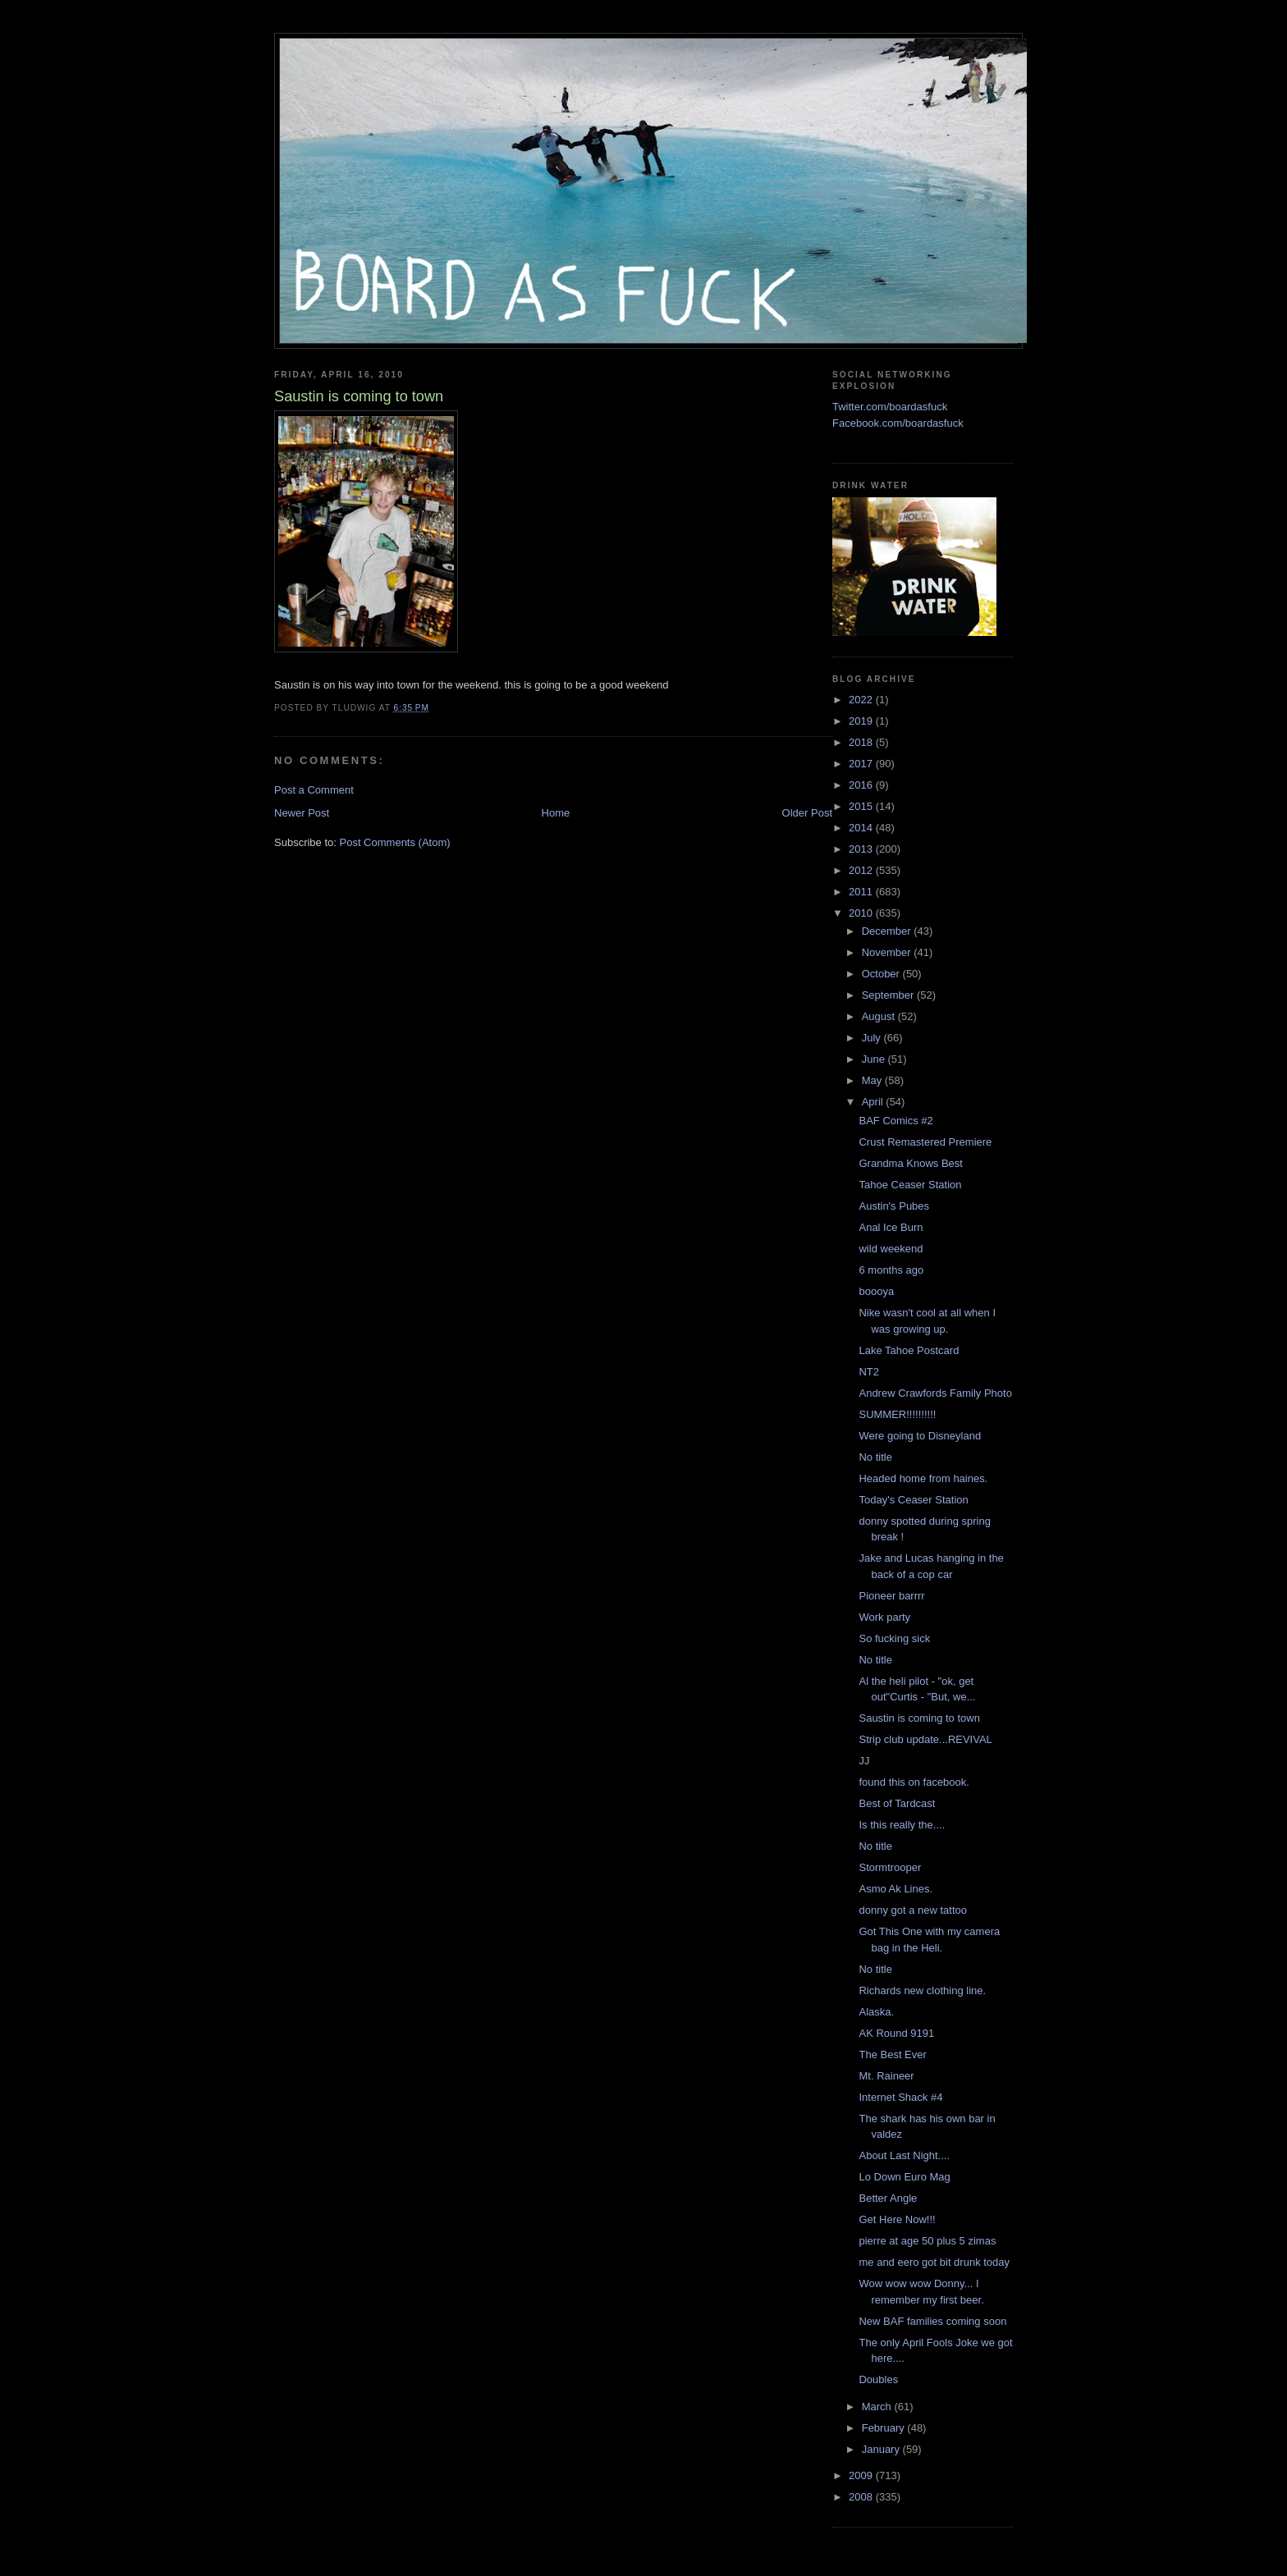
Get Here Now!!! (897, 2219)
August (880, 1016)
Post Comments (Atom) (395, 842)
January (882, 2449)
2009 (862, 2475)
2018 (862, 742)
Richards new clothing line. (922, 1990)
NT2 (869, 1372)
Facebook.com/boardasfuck (898, 423)
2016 (862, 785)
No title (875, 1457)
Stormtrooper (890, 1867)
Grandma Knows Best (910, 1163)
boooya (876, 1291)
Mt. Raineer (886, 2076)
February (885, 2428)
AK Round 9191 (896, 2033)
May (873, 1080)
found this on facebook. (914, 1782)
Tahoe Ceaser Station (910, 1184)
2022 (862, 699)
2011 (862, 891)
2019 (862, 721)
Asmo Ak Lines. (895, 1889)
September (889, 995)
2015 (862, 806)
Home (556, 813)
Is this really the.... (902, 1825)
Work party (884, 1617)
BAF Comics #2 (895, 1120)
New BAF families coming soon (932, 2321)
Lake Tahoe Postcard (909, 1350)
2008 (862, 2497)
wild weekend (891, 1248)
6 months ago (891, 1270)
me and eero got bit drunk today (934, 2262)
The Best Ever (892, 2054)
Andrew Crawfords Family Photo (935, 1393)
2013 (862, 849)
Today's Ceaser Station (913, 1500)
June (875, 1059)
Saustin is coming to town (919, 1718)
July (873, 1038)
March (878, 2406)
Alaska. (876, 2012)
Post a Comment (314, 790)
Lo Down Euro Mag (904, 2177)
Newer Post (301, 813)
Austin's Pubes (894, 1206)
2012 (862, 870)
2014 (862, 827)
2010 (862, 913)
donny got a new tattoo (913, 1910)
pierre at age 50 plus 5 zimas (927, 2241)
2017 (862, 763)
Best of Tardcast (897, 1803)
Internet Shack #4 (900, 2097)
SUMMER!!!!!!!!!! (897, 1414)
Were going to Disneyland (920, 1436)
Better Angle (888, 2198)
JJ (864, 1761)
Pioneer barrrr (891, 1596)
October (882, 974)
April (874, 1102)
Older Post (807, 813)
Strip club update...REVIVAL (925, 1739)
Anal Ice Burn (891, 1227)
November (888, 952)
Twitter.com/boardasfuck (889, 406)
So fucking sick (894, 1638)
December (888, 931)
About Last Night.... (904, 2155)
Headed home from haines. (923, 1478)
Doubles (878, 2379)
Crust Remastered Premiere (925, 1142)
